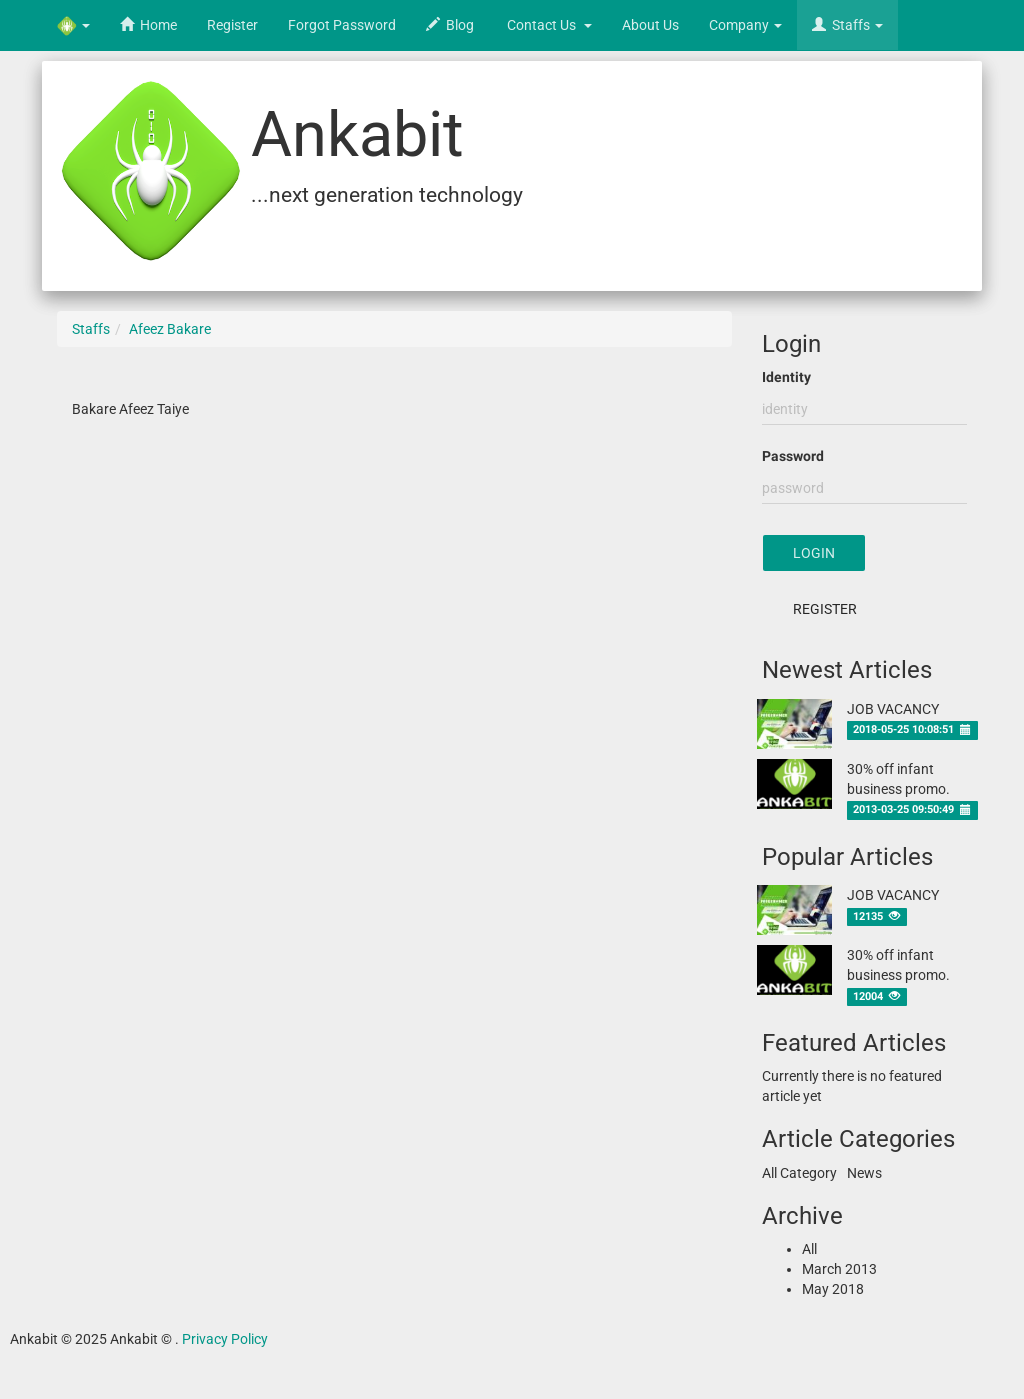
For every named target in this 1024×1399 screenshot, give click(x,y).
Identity (786, 377)
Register (825, 609)
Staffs (91, 329)
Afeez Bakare (170, 329)
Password (793, 456)
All (809, 1249)
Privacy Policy (225, 1339)
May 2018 (833, 1289)
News (864, 1173)
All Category (799, 1173)
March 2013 (839, 1269)
